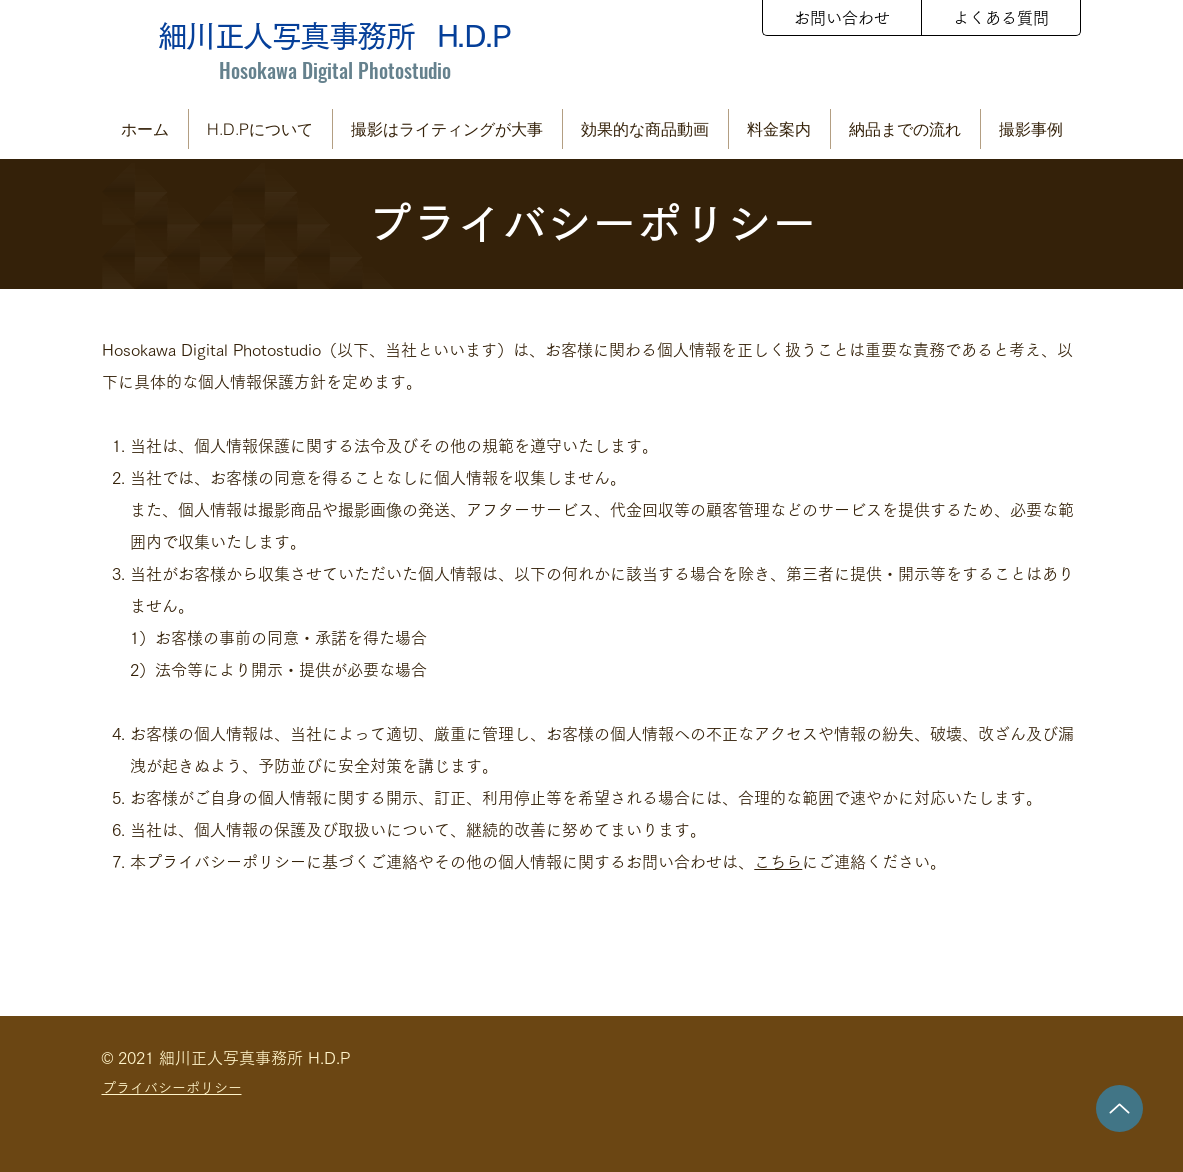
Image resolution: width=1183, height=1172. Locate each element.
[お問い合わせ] (842, 18)
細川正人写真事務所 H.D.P (334, 36)
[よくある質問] (1001, 18)
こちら (778, 862)
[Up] (1119, 1108)
